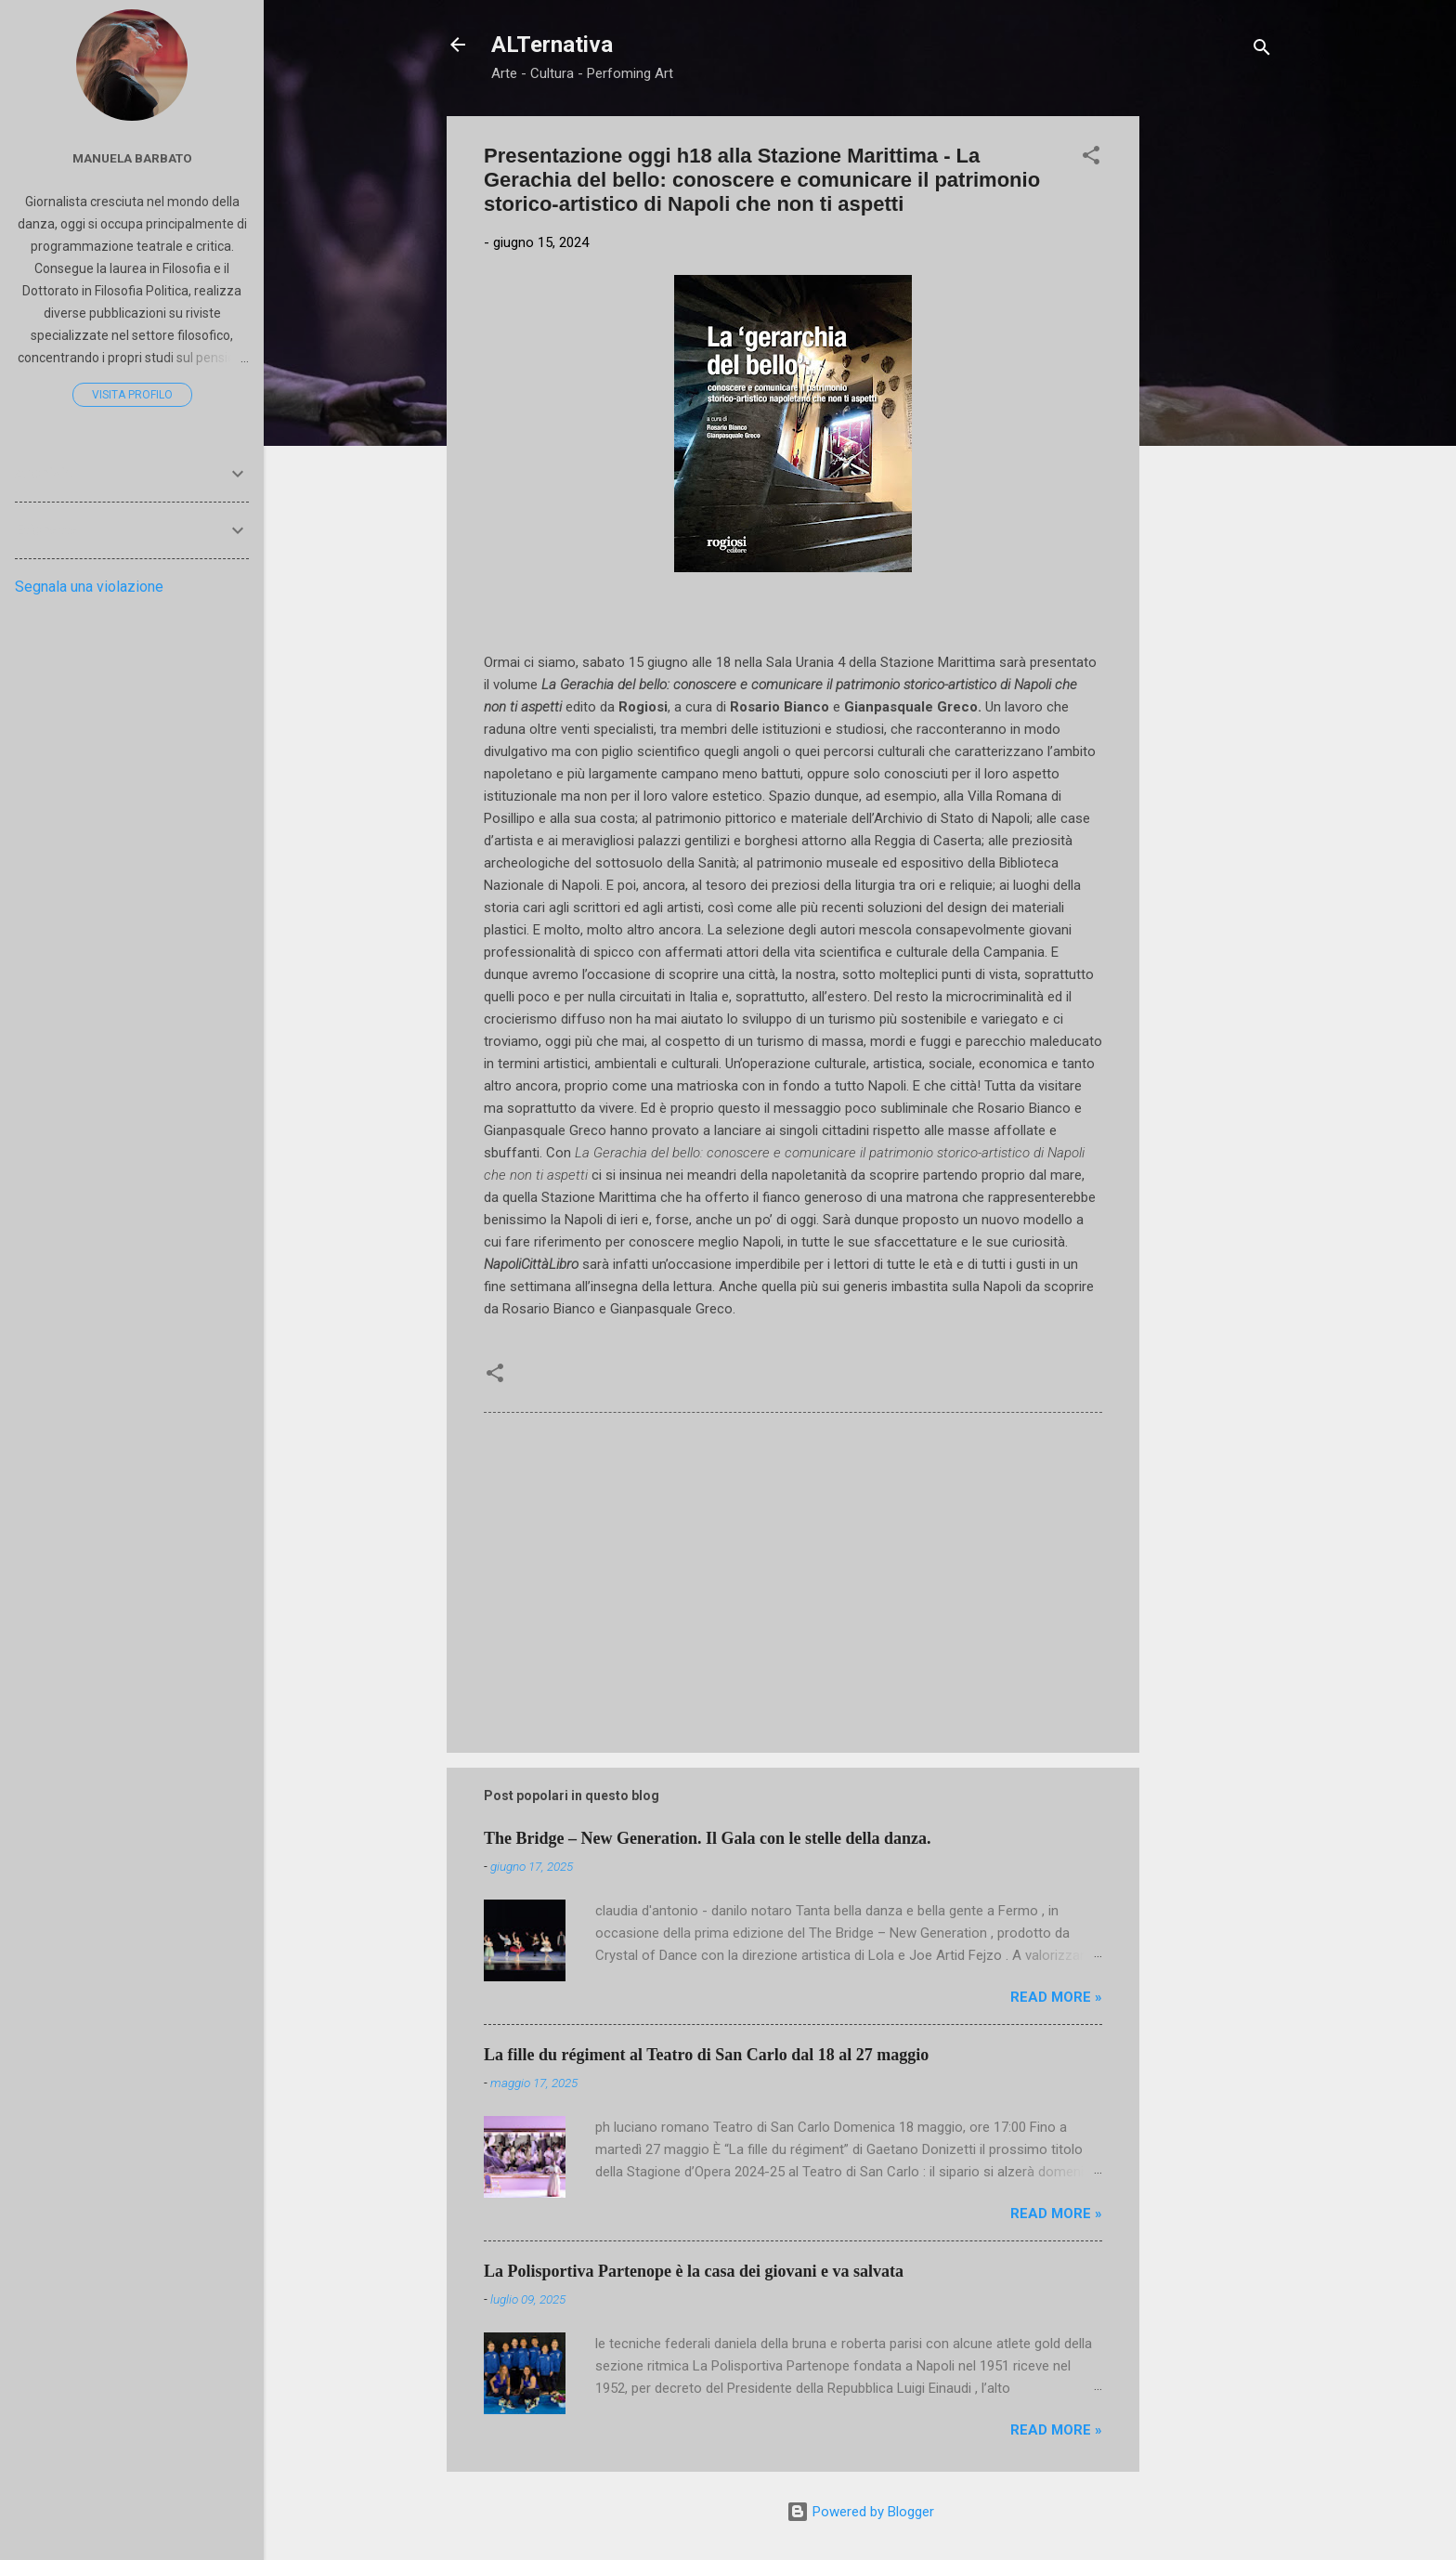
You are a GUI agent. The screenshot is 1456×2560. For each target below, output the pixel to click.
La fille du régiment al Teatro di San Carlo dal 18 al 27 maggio (706, 2054)
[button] (1091, 158)
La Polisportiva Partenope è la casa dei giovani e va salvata (694, 2271)
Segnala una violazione (89, 586)
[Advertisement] (1213, 394)
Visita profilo (132, 394)
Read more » (1056, 1997)
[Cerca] (1262, 50)
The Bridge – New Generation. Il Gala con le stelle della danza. (707, 1838)
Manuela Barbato (132, 157)
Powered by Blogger (860, 2511)
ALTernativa (552, 45)
